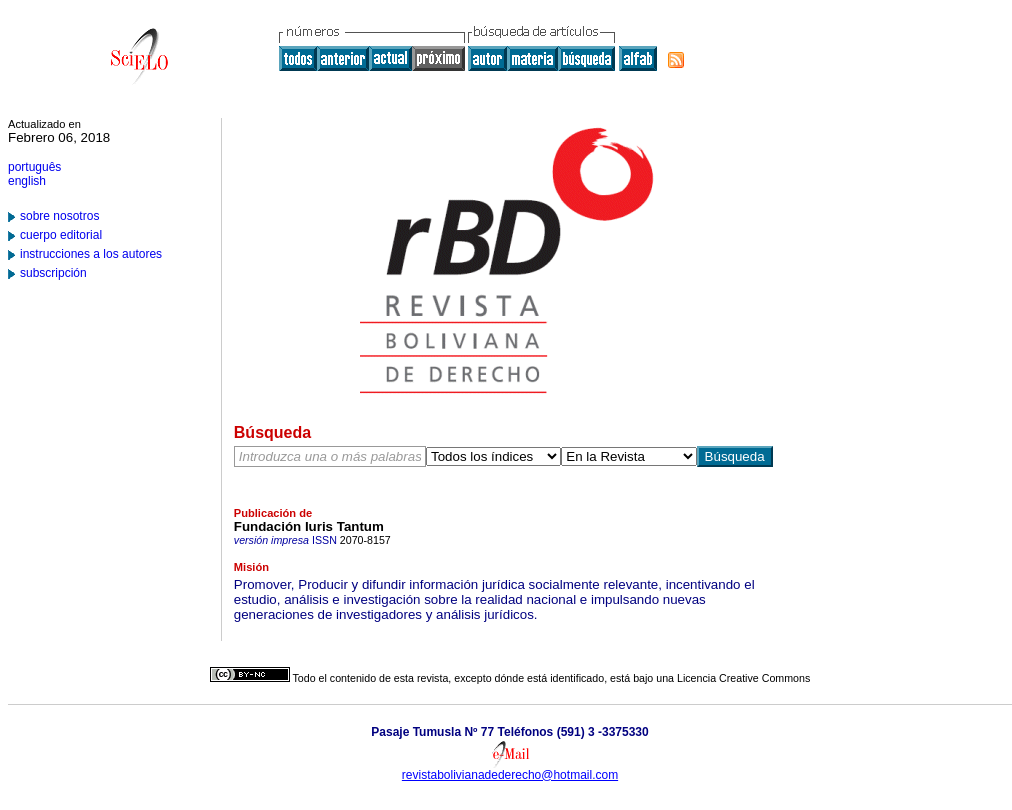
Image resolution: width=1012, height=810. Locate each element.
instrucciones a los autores (91, 254)
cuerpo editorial (61, 235)
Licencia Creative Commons (743, 678)
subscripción (53, 273)
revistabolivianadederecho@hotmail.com (510, 775)
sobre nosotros (59, 216)
